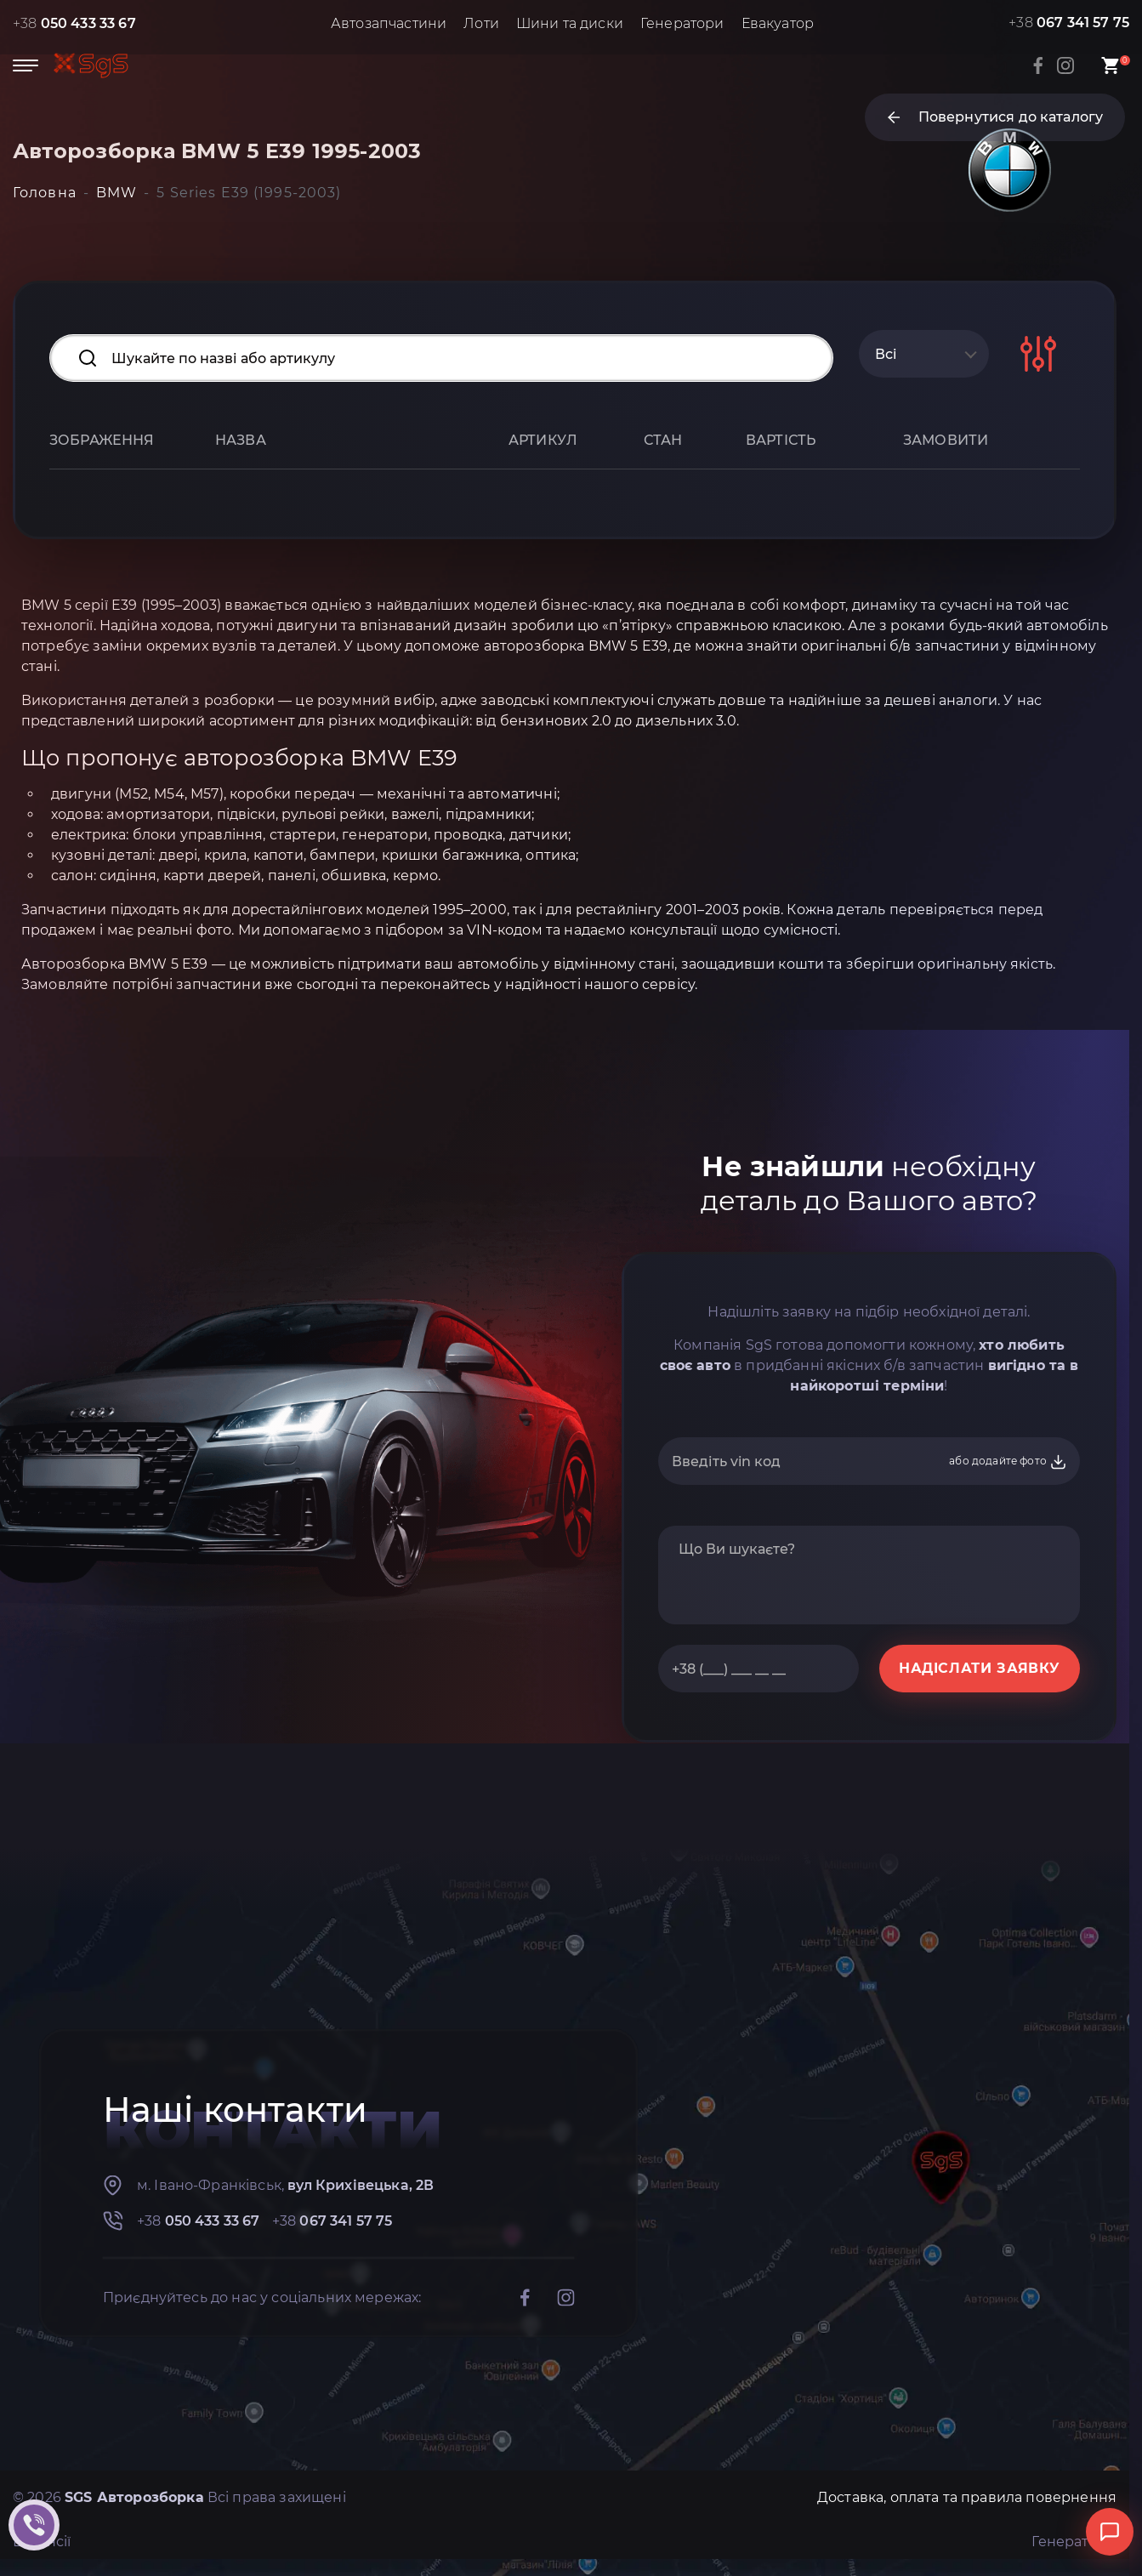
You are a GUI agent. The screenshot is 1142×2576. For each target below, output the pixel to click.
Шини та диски (569, 23)
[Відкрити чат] (1109, 2532)
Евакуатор (777, 23)
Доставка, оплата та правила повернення (966, 2497)
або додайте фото (1008, 1461)
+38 (74, 23)
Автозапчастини (388, 23)
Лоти (481, 23)
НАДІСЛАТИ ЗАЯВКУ (979, 1668)
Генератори (682, 23)
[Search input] (441, 358)
